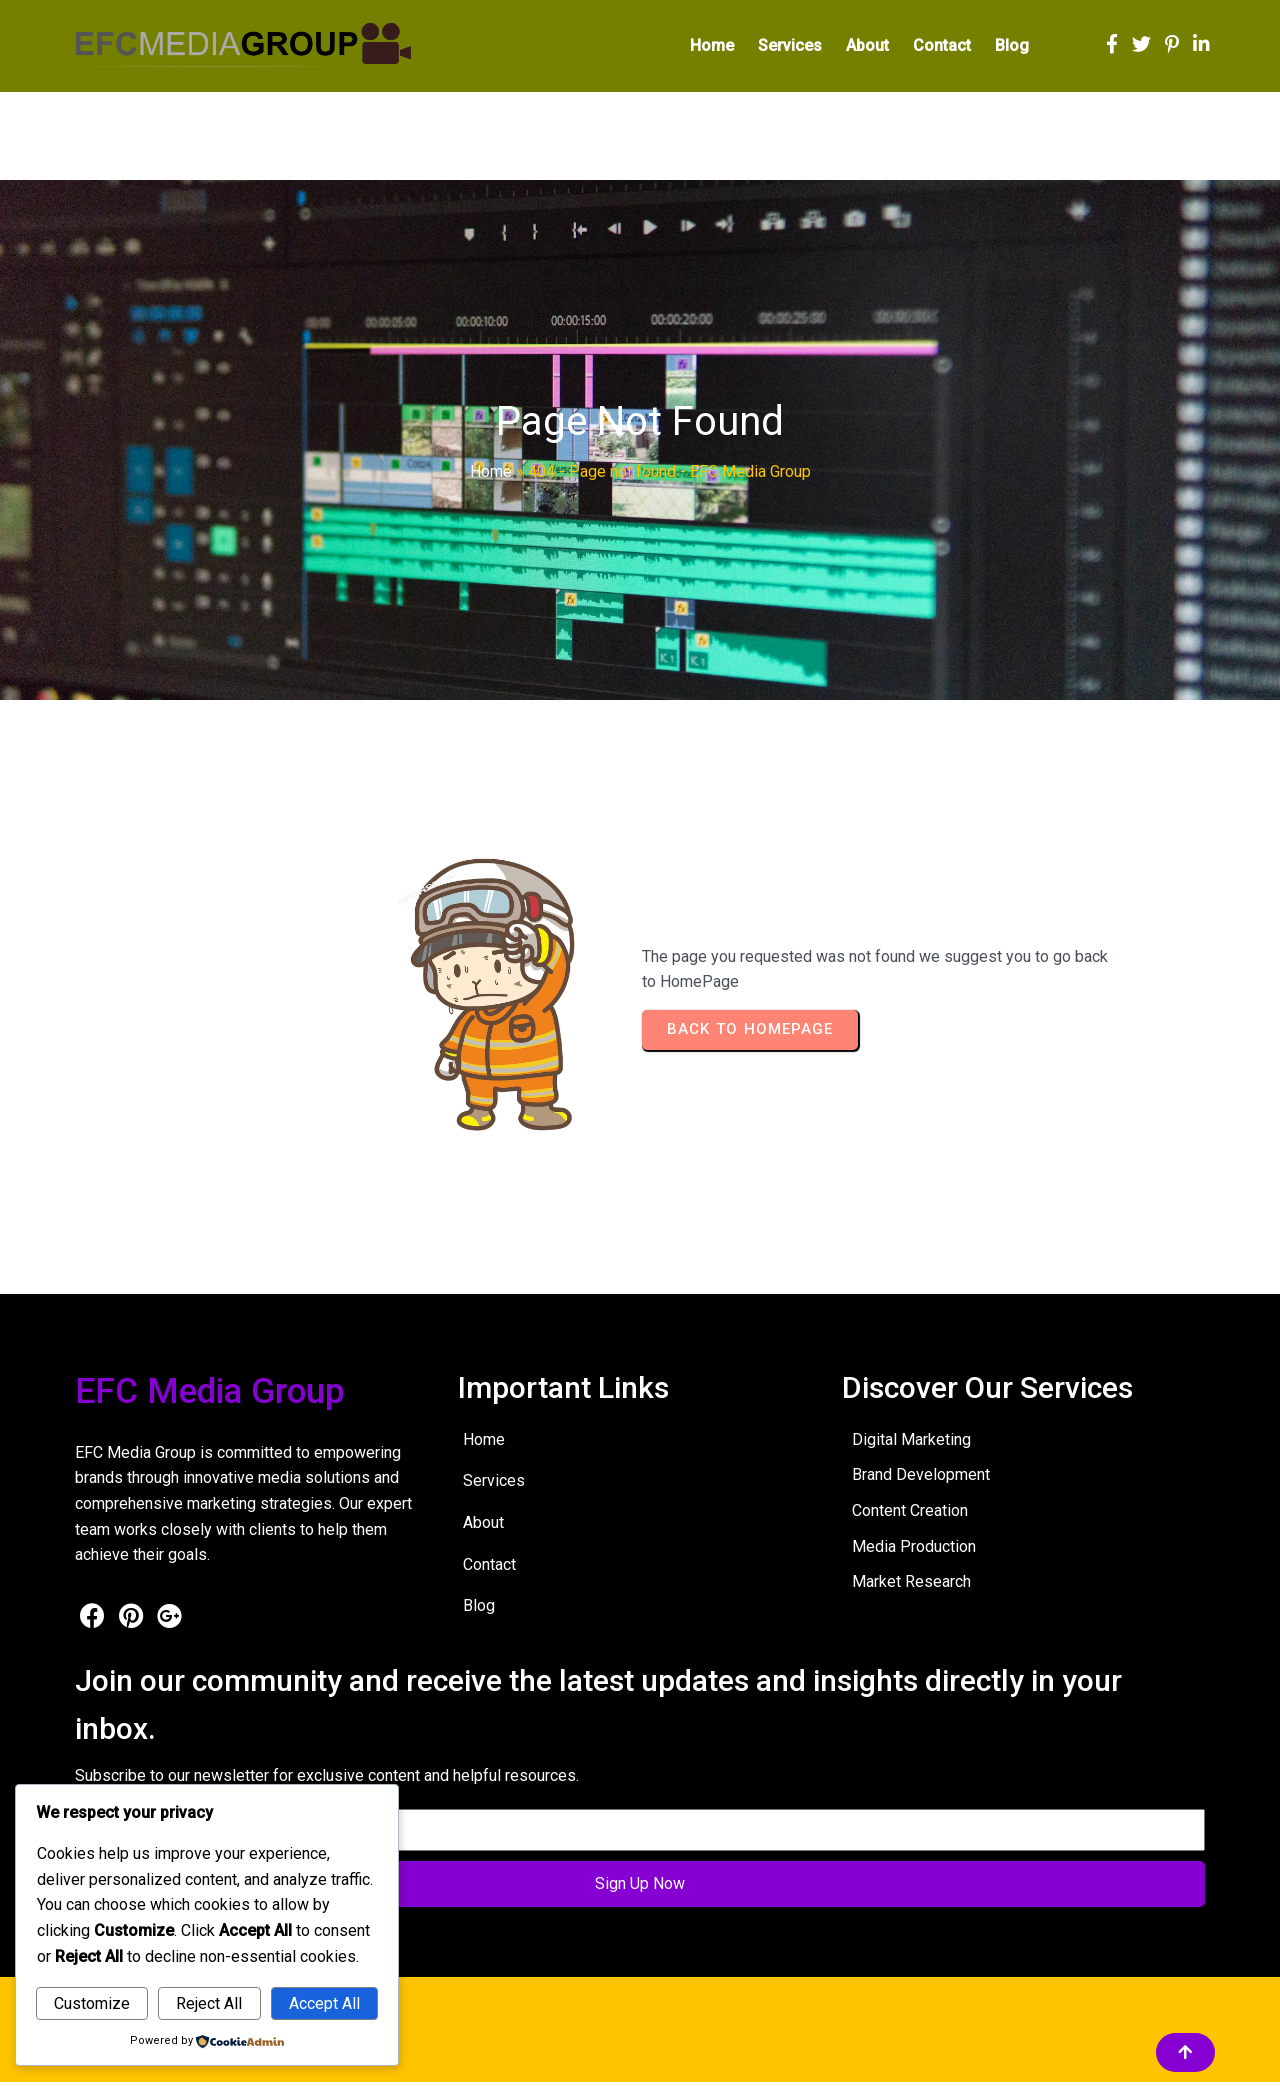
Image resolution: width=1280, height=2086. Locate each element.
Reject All (209, 2003)
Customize (92, 2003)
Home (491, 476)
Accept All (324, 2003)
